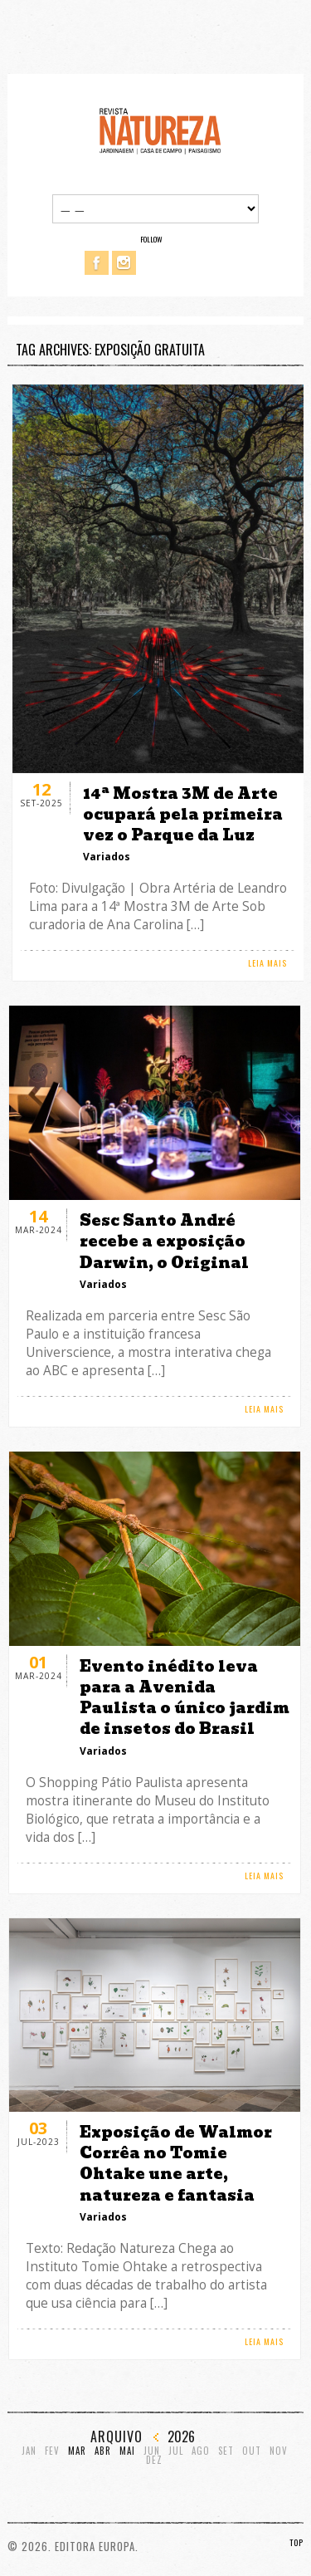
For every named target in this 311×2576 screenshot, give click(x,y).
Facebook (97, 263)
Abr (103, 2451)
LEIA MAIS (267, 963)
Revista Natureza (160, 130)
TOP (296, 2542)
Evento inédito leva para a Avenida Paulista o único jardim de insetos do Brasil (184, 1697)
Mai (127, 2451)
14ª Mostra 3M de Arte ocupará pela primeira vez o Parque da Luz (183, 814)
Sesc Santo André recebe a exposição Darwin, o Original (164, 1241)
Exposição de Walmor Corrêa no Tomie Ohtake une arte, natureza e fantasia (176, 2163)
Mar (77, 2451)
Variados (106, 857)
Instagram (124, 263)
